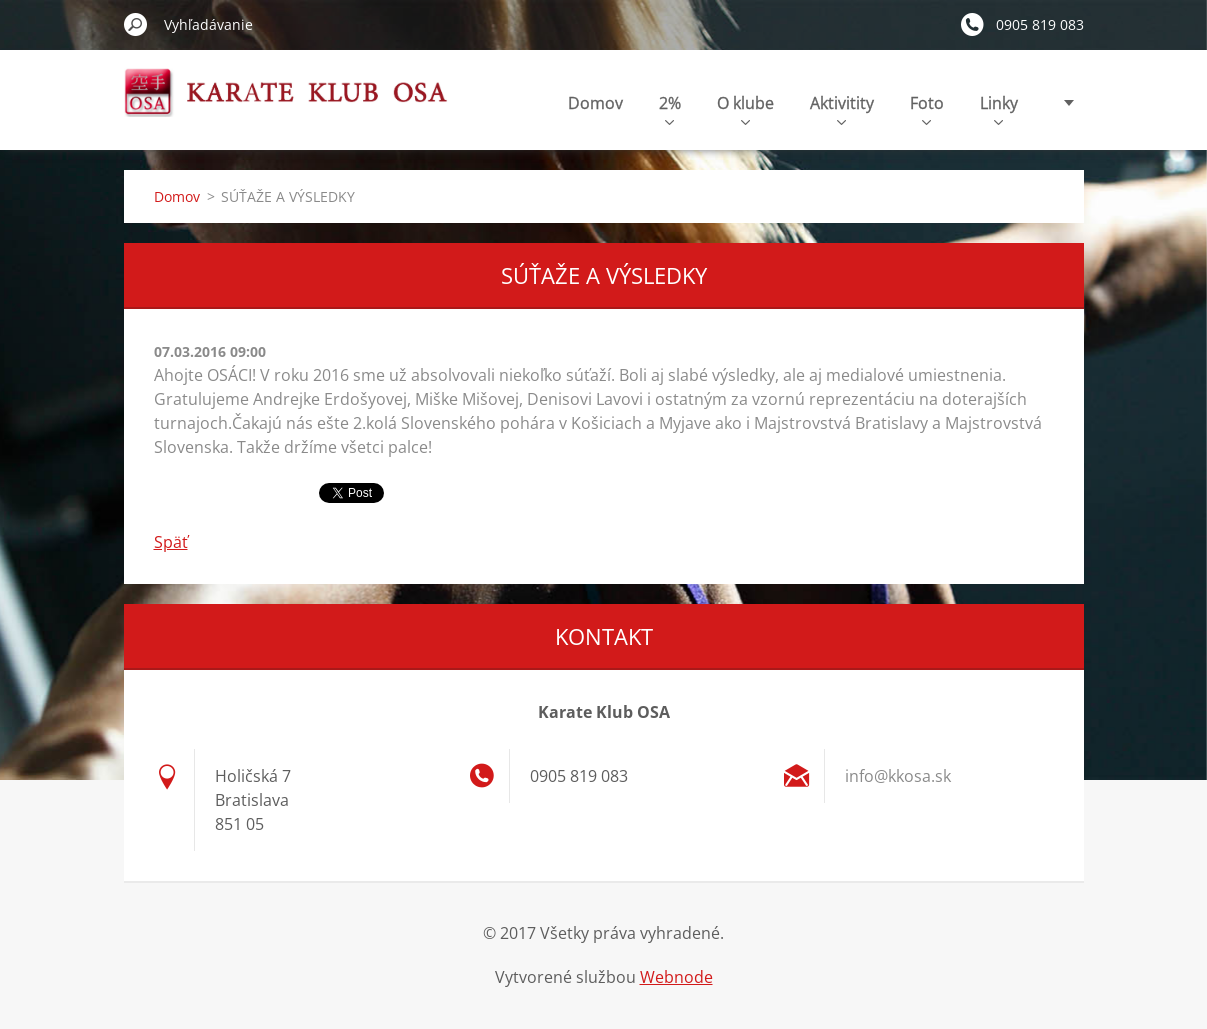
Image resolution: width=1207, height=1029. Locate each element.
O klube (745, 108)
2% (670, 108)
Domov (595, 103)
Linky (999, 108)
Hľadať (136, 24)
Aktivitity (842, 108)
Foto (927, 108)
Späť (171, 542)
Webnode (676, 977)
